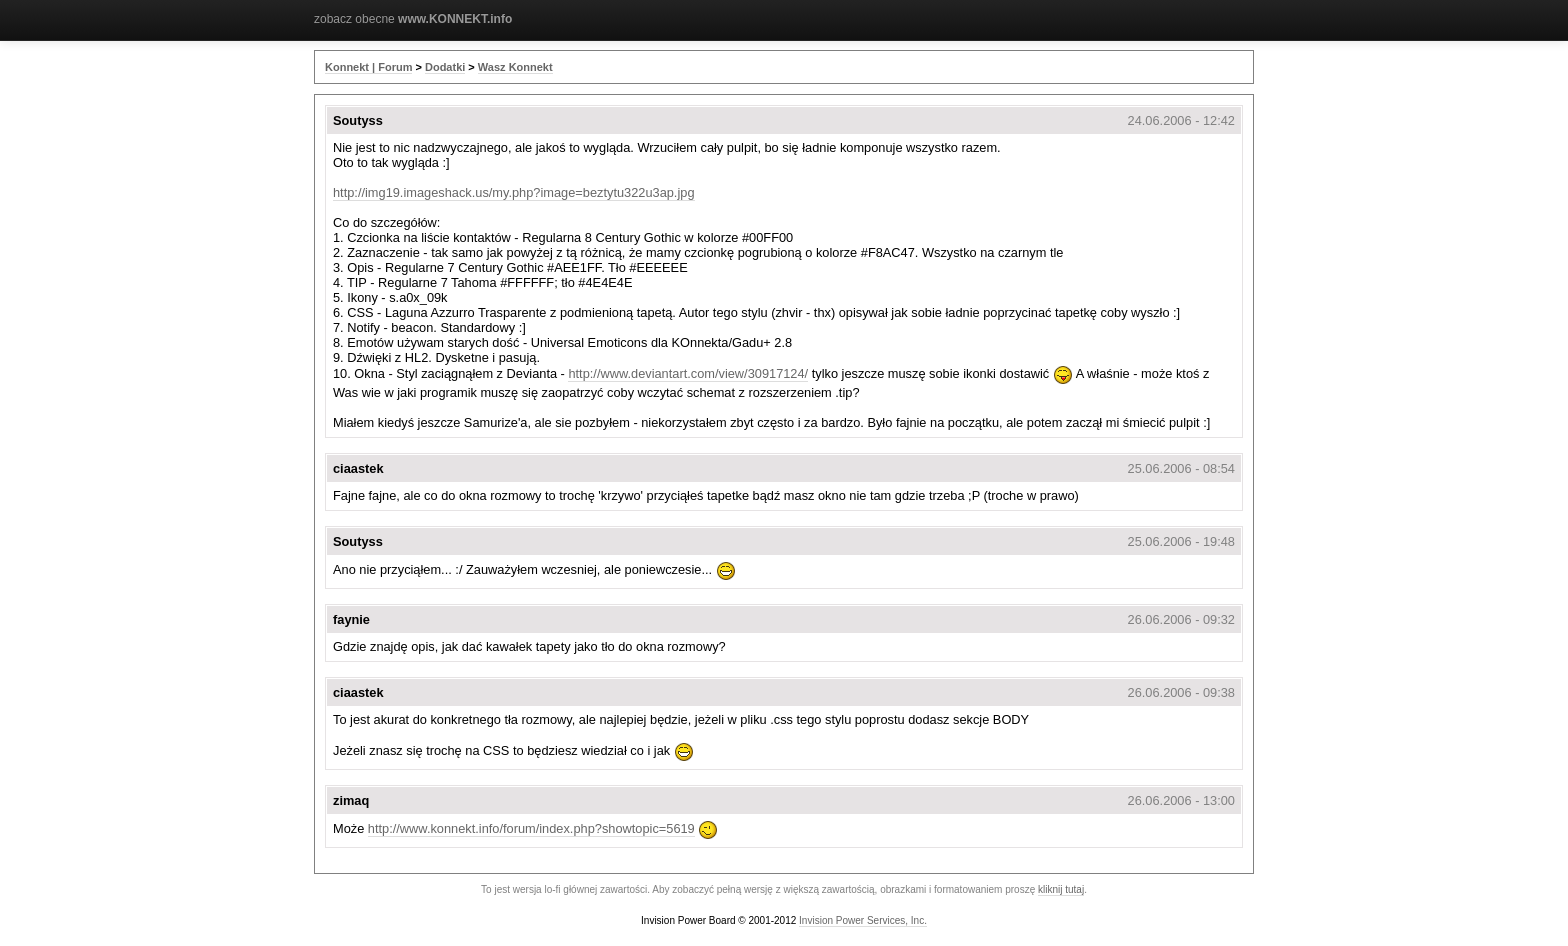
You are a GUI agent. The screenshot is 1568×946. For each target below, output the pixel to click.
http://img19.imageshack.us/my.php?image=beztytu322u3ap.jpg (514, 192)
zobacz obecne (413, 19)
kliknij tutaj (1061, 889)
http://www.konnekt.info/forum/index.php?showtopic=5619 (531, 828)
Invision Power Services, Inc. (863, 920)
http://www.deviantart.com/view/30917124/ (688, 373)
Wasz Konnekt (515, 67)
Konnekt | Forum (368, 67)
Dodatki (445, 67)
